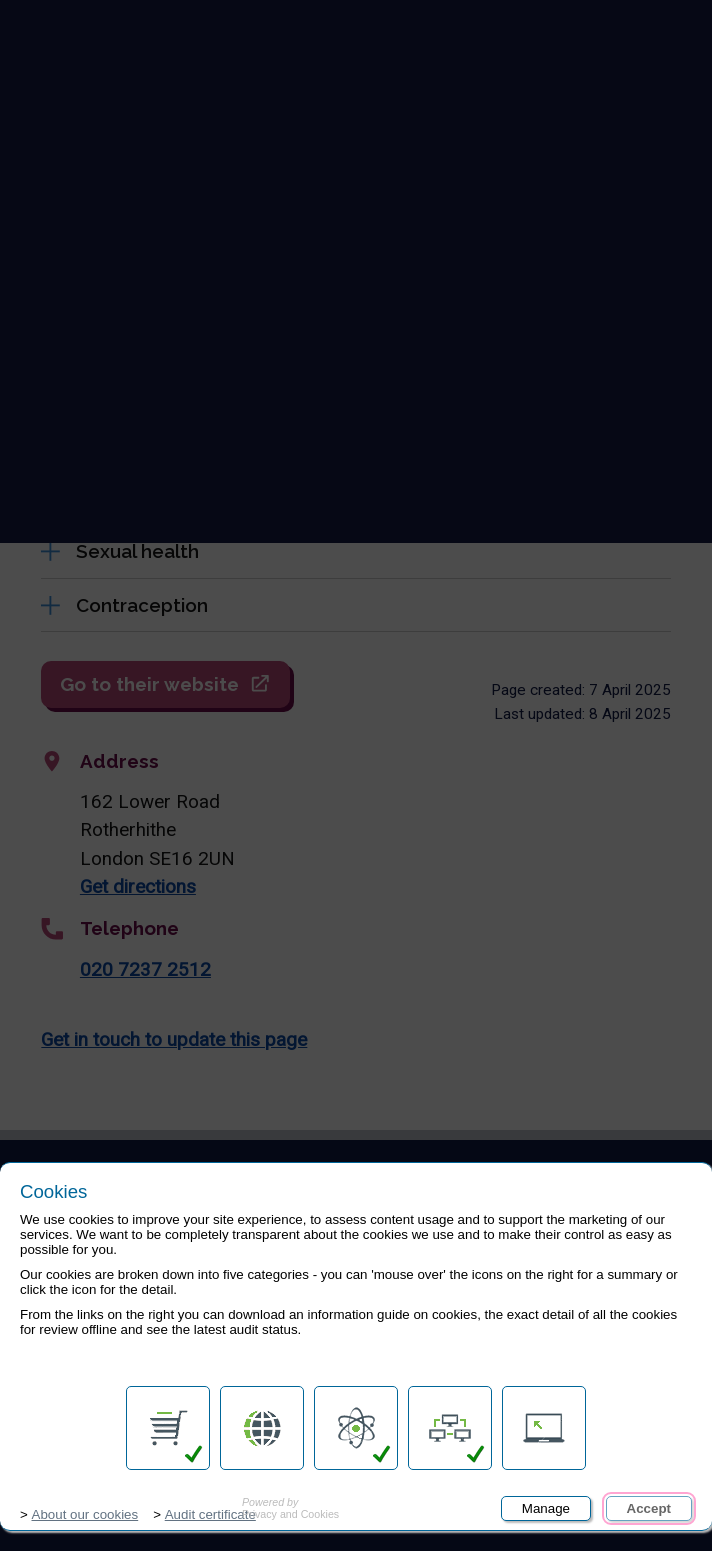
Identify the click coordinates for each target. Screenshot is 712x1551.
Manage (546, 1508)
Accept (649, 1508)
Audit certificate (210, 1514)
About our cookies (85, 1514)
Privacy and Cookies (290, 1508)
